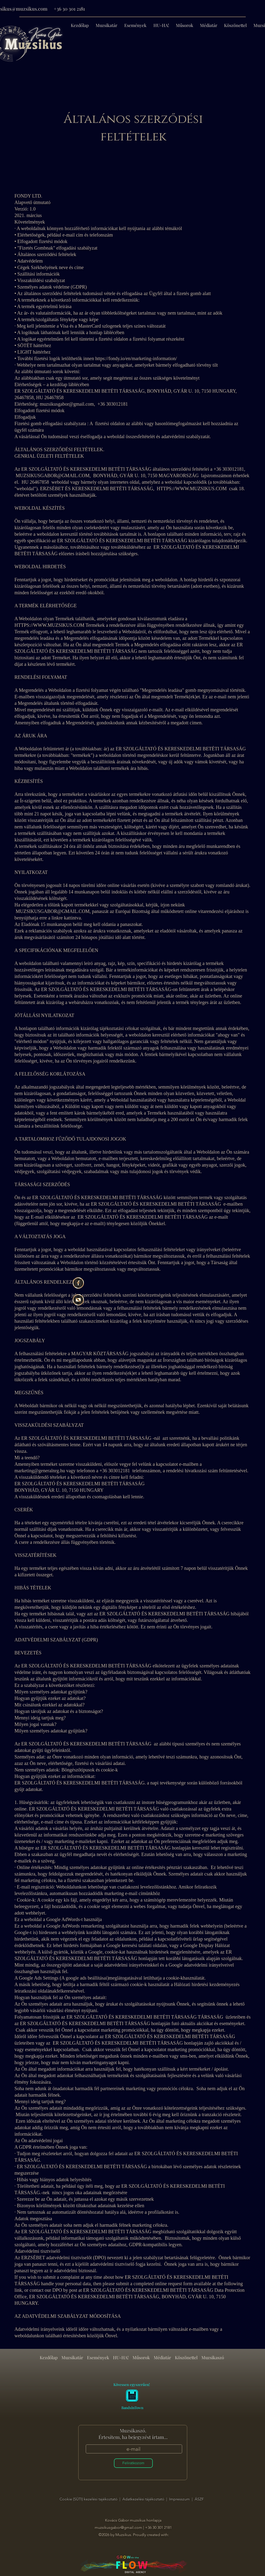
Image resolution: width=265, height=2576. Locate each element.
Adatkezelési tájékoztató (143, 2499)
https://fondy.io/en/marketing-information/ (136, 358)
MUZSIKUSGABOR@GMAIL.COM (53, 475)
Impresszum (180, 2499)
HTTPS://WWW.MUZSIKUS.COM (192, 488)
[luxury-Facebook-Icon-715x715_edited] (78, 1283)
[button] (135, 23)
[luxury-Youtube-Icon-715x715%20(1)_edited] (78, 1300)
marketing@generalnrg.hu (39, 1470)
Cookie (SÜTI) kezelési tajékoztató (89, 2499)
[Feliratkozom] (133, 2463)
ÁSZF (199, 2499)
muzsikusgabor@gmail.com (67, 404)
